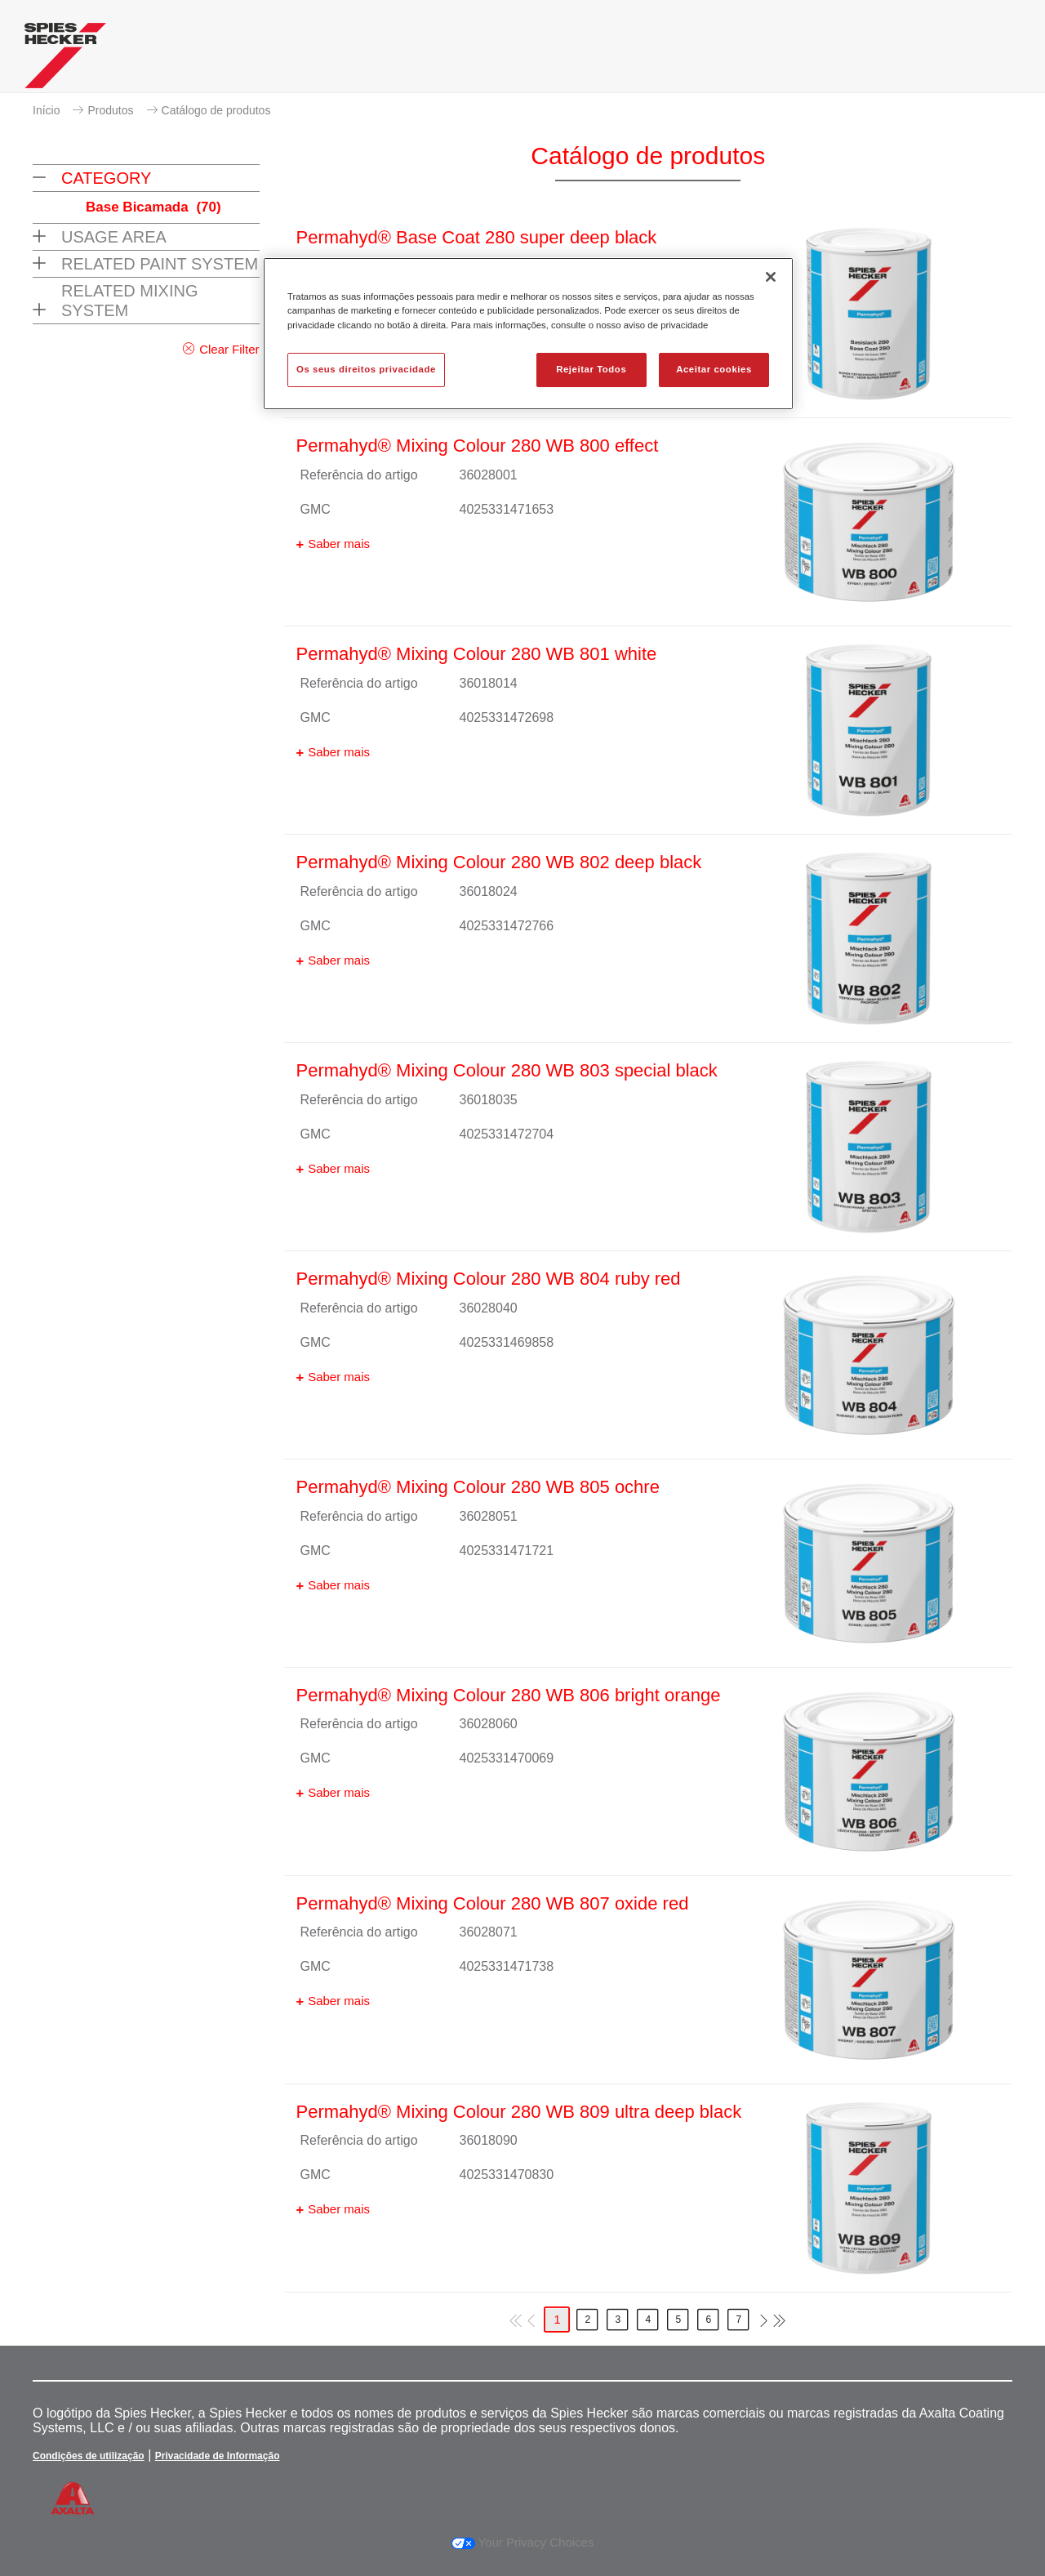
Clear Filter (229, 349)
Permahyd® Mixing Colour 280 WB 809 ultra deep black (519, 2111)
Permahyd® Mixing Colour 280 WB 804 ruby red (488, 1278)
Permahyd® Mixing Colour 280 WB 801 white (476, 654)
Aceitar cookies (714, 369)
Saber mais (339, 543)
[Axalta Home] (65, 59)
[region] (528, 333)
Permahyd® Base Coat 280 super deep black (476, 237)
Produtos (110, 110)
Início (46, 110)
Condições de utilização (89, 2456)
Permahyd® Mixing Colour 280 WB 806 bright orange (508, 1695)
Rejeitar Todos (591, 369)
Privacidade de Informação (217, 2456)
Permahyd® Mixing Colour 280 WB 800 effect (477, 445)
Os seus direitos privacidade (366, 369)
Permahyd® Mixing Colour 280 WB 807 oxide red (492, 1903)
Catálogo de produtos (216, 110)
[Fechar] (771, 277)
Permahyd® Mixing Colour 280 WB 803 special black (507, 1070)
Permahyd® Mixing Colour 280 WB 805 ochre (478, 1487)
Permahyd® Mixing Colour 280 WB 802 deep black (499, 862)
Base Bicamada (153, 207)
